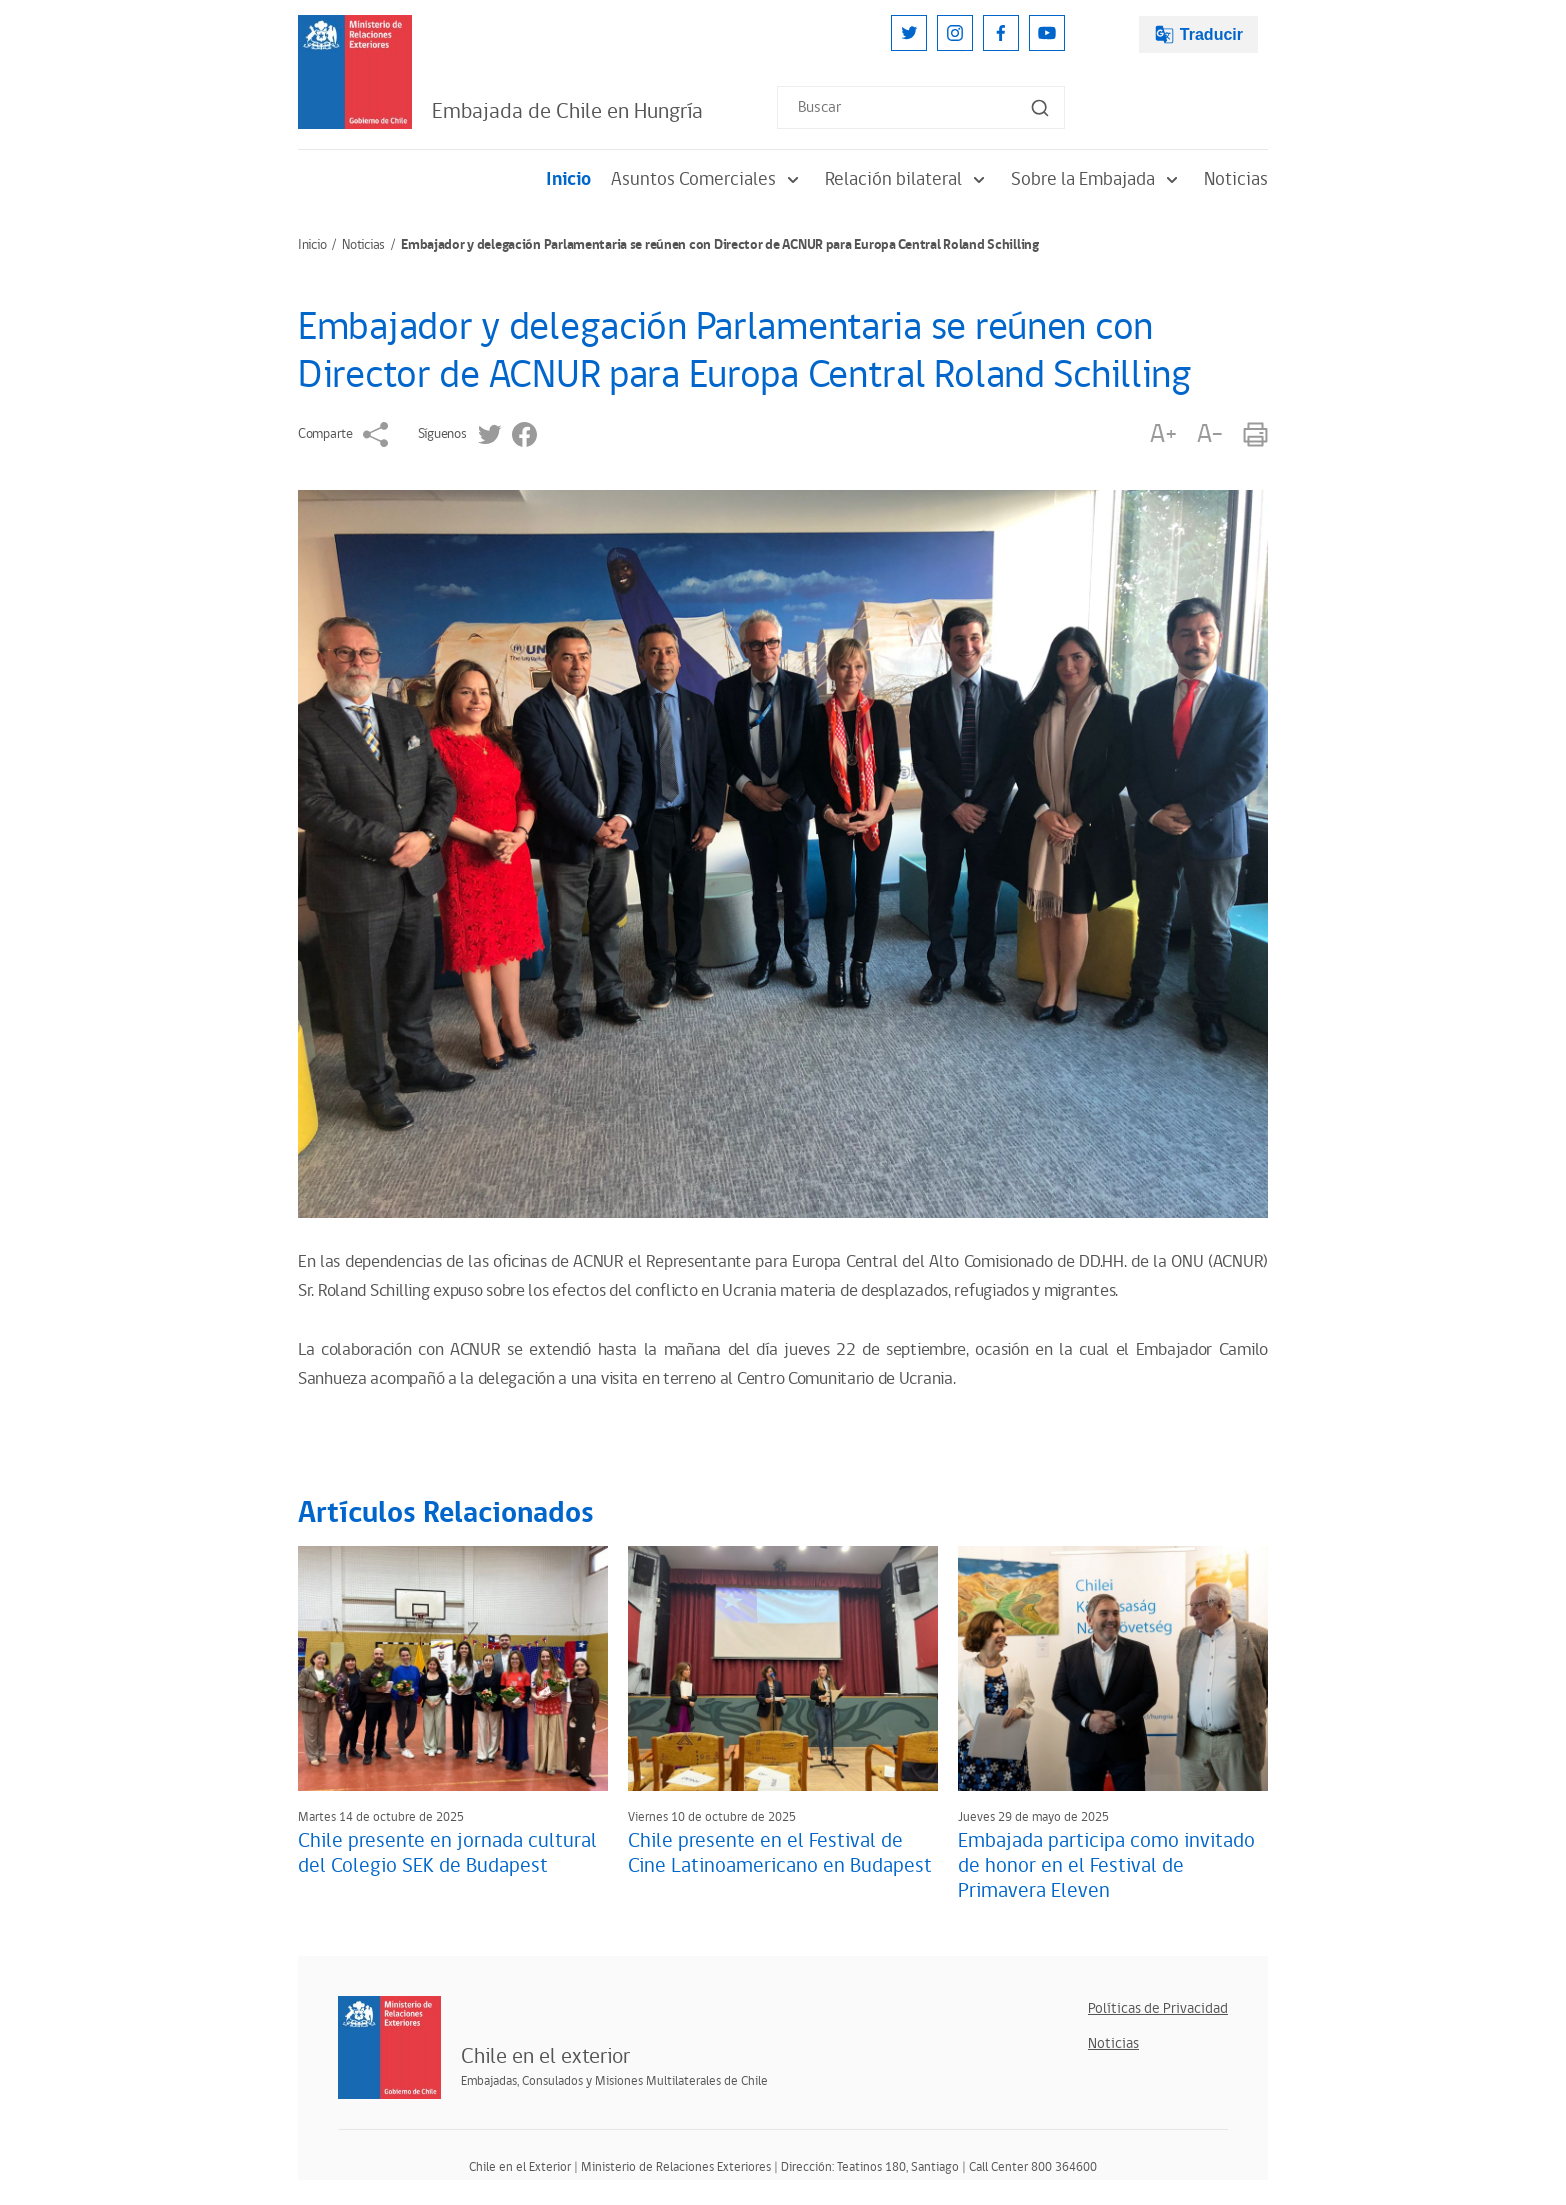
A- (1210, 434)
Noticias (1236, 179)
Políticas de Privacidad (1158, 2008)
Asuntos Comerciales (708, 179)
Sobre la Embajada (1097, 179)
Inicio (568, 179)
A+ (1163, 434)
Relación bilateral (908, 179)
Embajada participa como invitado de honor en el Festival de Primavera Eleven (1106, 1866)
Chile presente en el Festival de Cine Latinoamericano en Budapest (780, 1853)
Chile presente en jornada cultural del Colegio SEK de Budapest (447, 1853)
